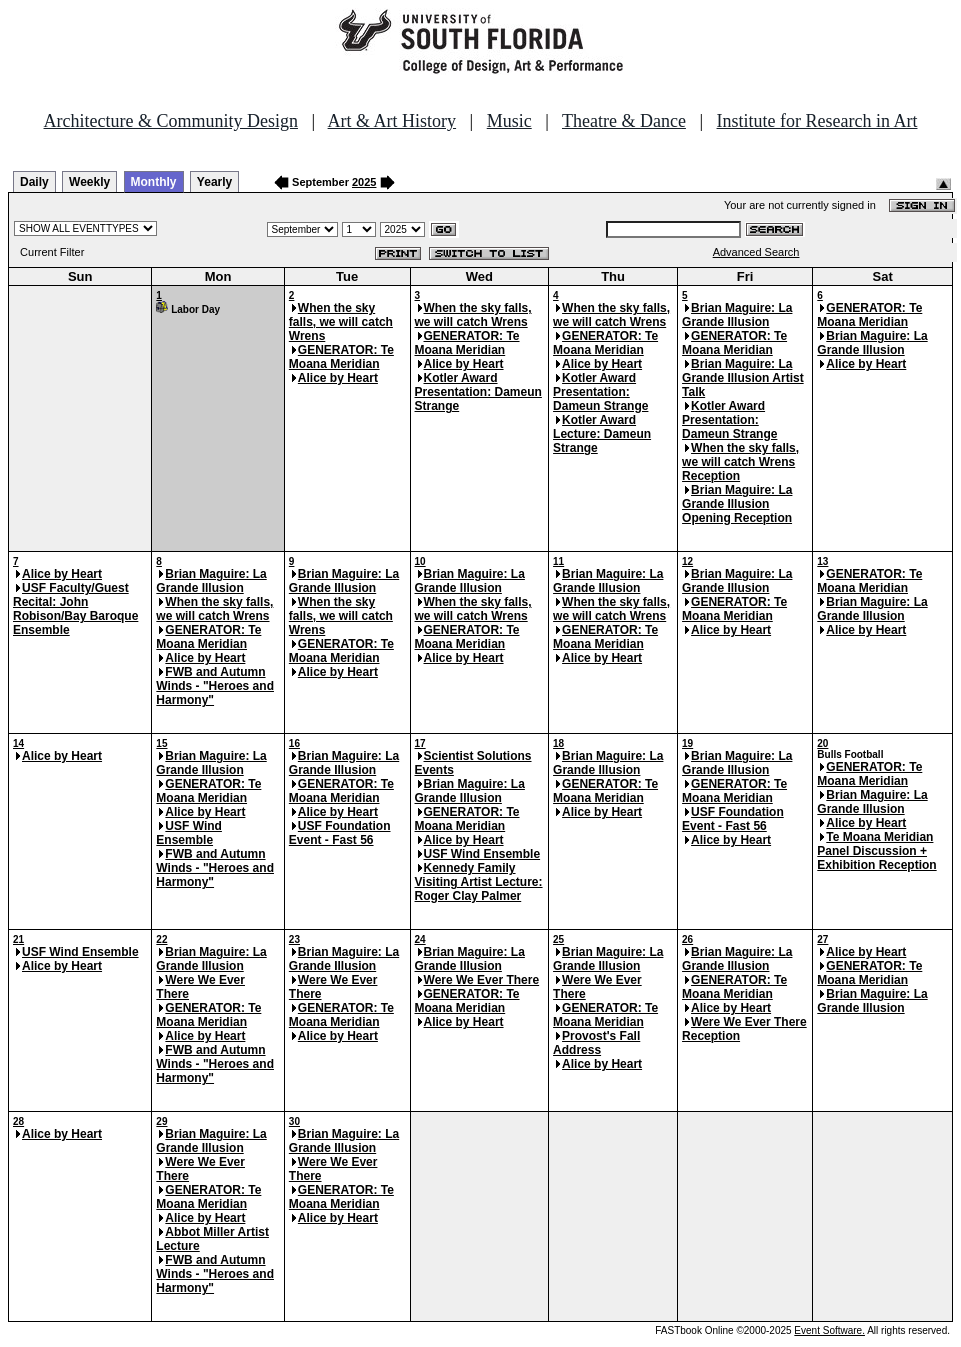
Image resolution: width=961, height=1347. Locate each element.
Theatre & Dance (624, 121)
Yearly (214, 182)
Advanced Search (756, 252)
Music (509, 121)
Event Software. (829, 1330)
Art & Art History (392, 121)
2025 (364, 182)
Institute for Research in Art (817, 121)
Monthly (154, 182)
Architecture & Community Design (171, 121)
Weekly (89, 182)
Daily (34, 182)
